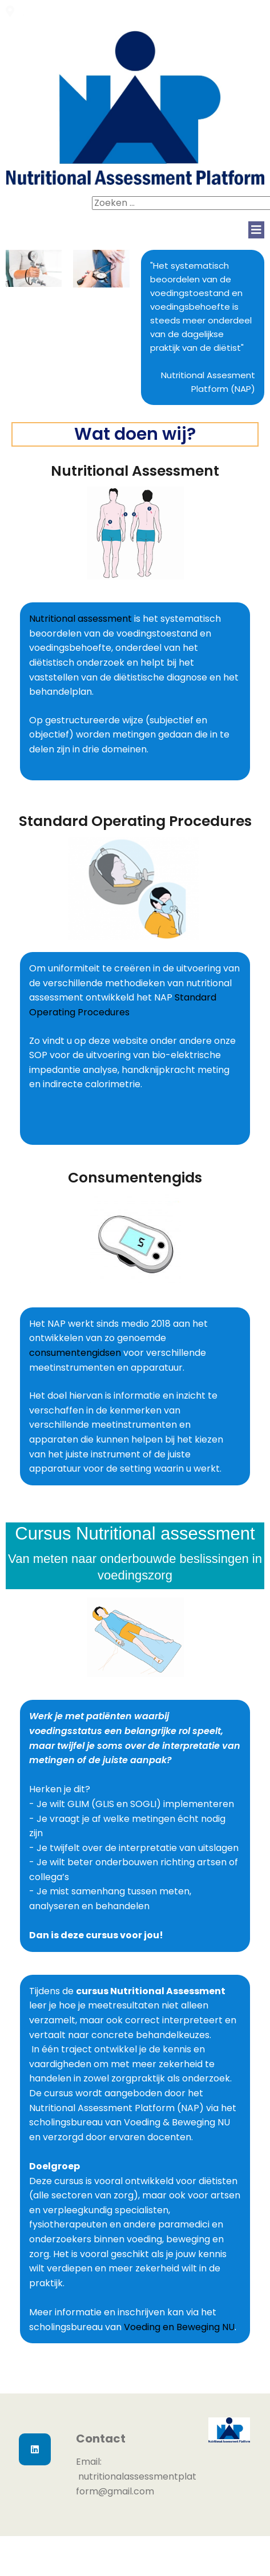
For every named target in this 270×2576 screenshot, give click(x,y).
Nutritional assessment (80, 618)
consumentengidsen (76, 1352)
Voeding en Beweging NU (179, 2327)
